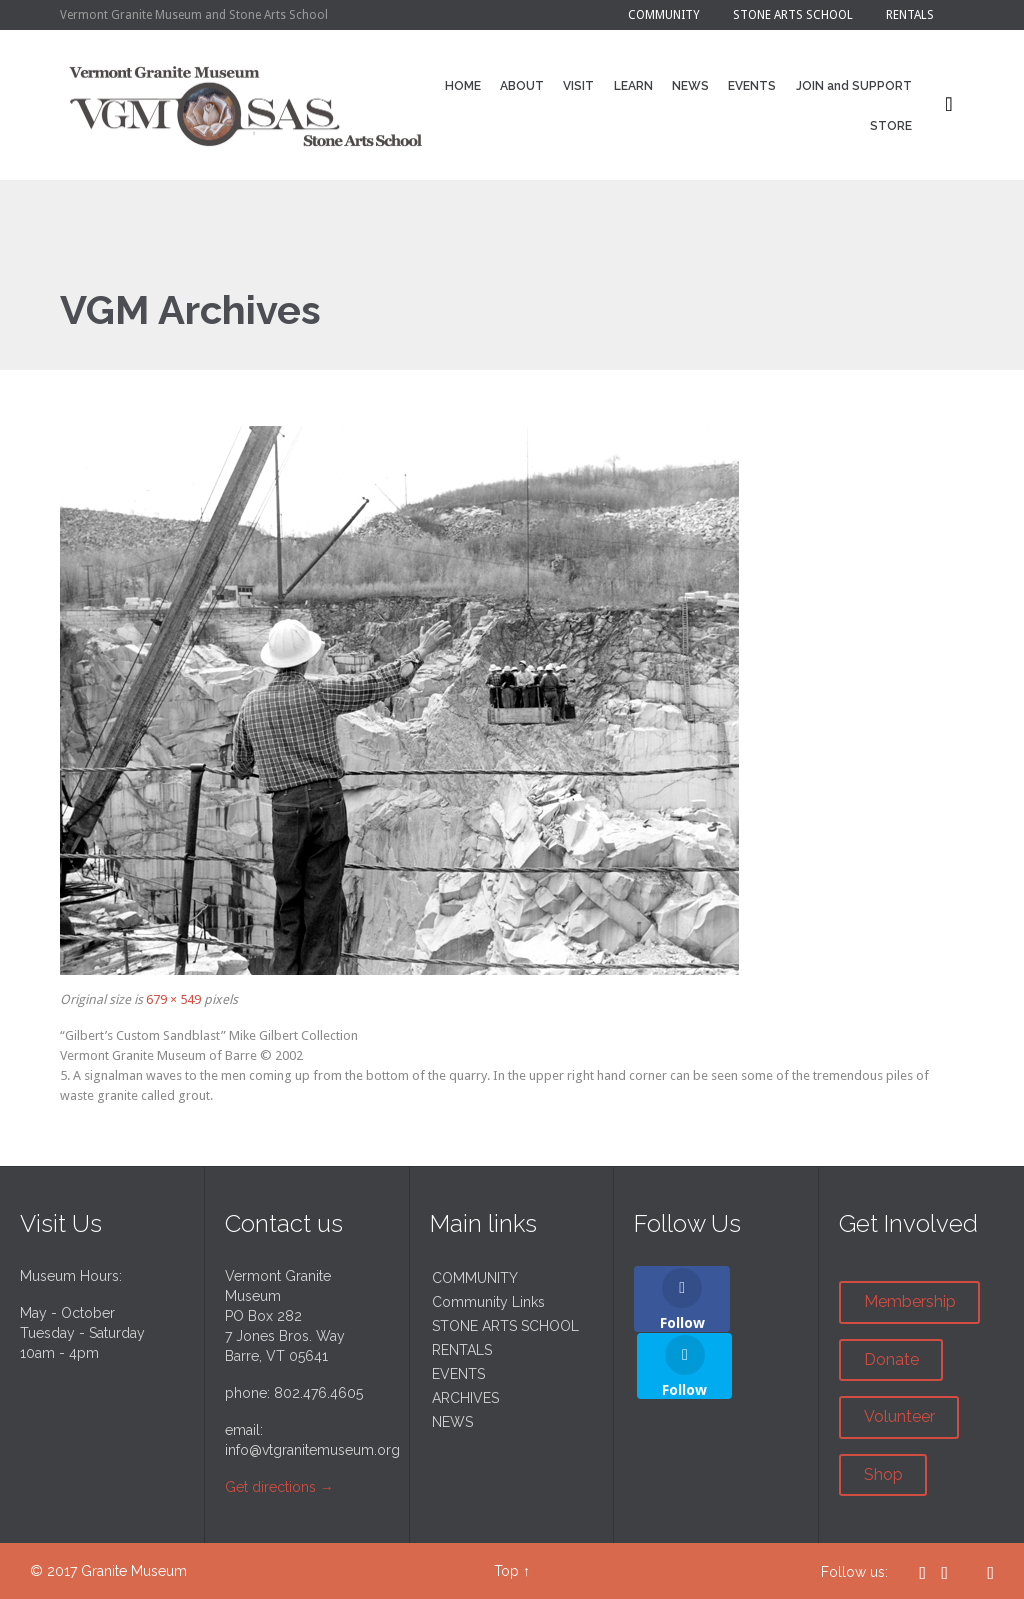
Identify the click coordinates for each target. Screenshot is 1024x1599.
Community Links (488, 1302)
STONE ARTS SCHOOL (505, 1326)
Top (506, 1571)
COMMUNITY (475, 1278)
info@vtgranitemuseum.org (312, 1450)
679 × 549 (173, 999)
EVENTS (458, 1374)
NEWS (452, 1422)
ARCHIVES (465, 1398)
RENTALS (462, 1350)
